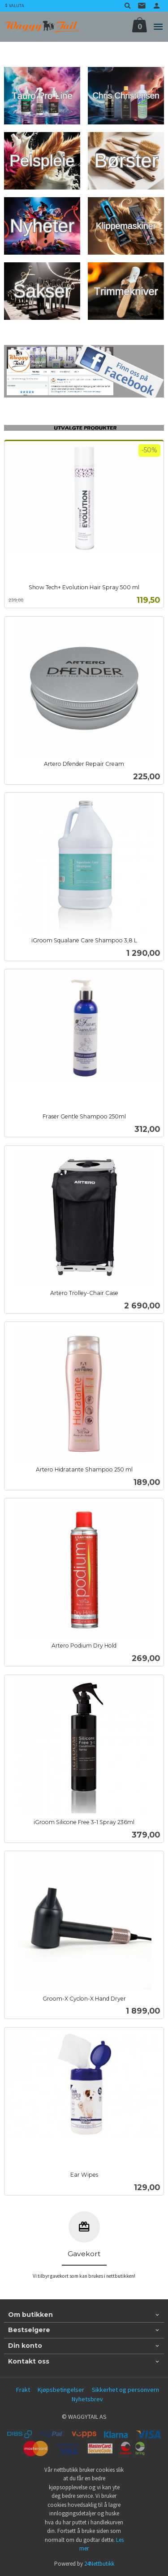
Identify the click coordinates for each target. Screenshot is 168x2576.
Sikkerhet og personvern (125, 2390)
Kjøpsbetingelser (61, 2390)
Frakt (23, 2390)
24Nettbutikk (99, 2563)
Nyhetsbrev (87, 2399)
